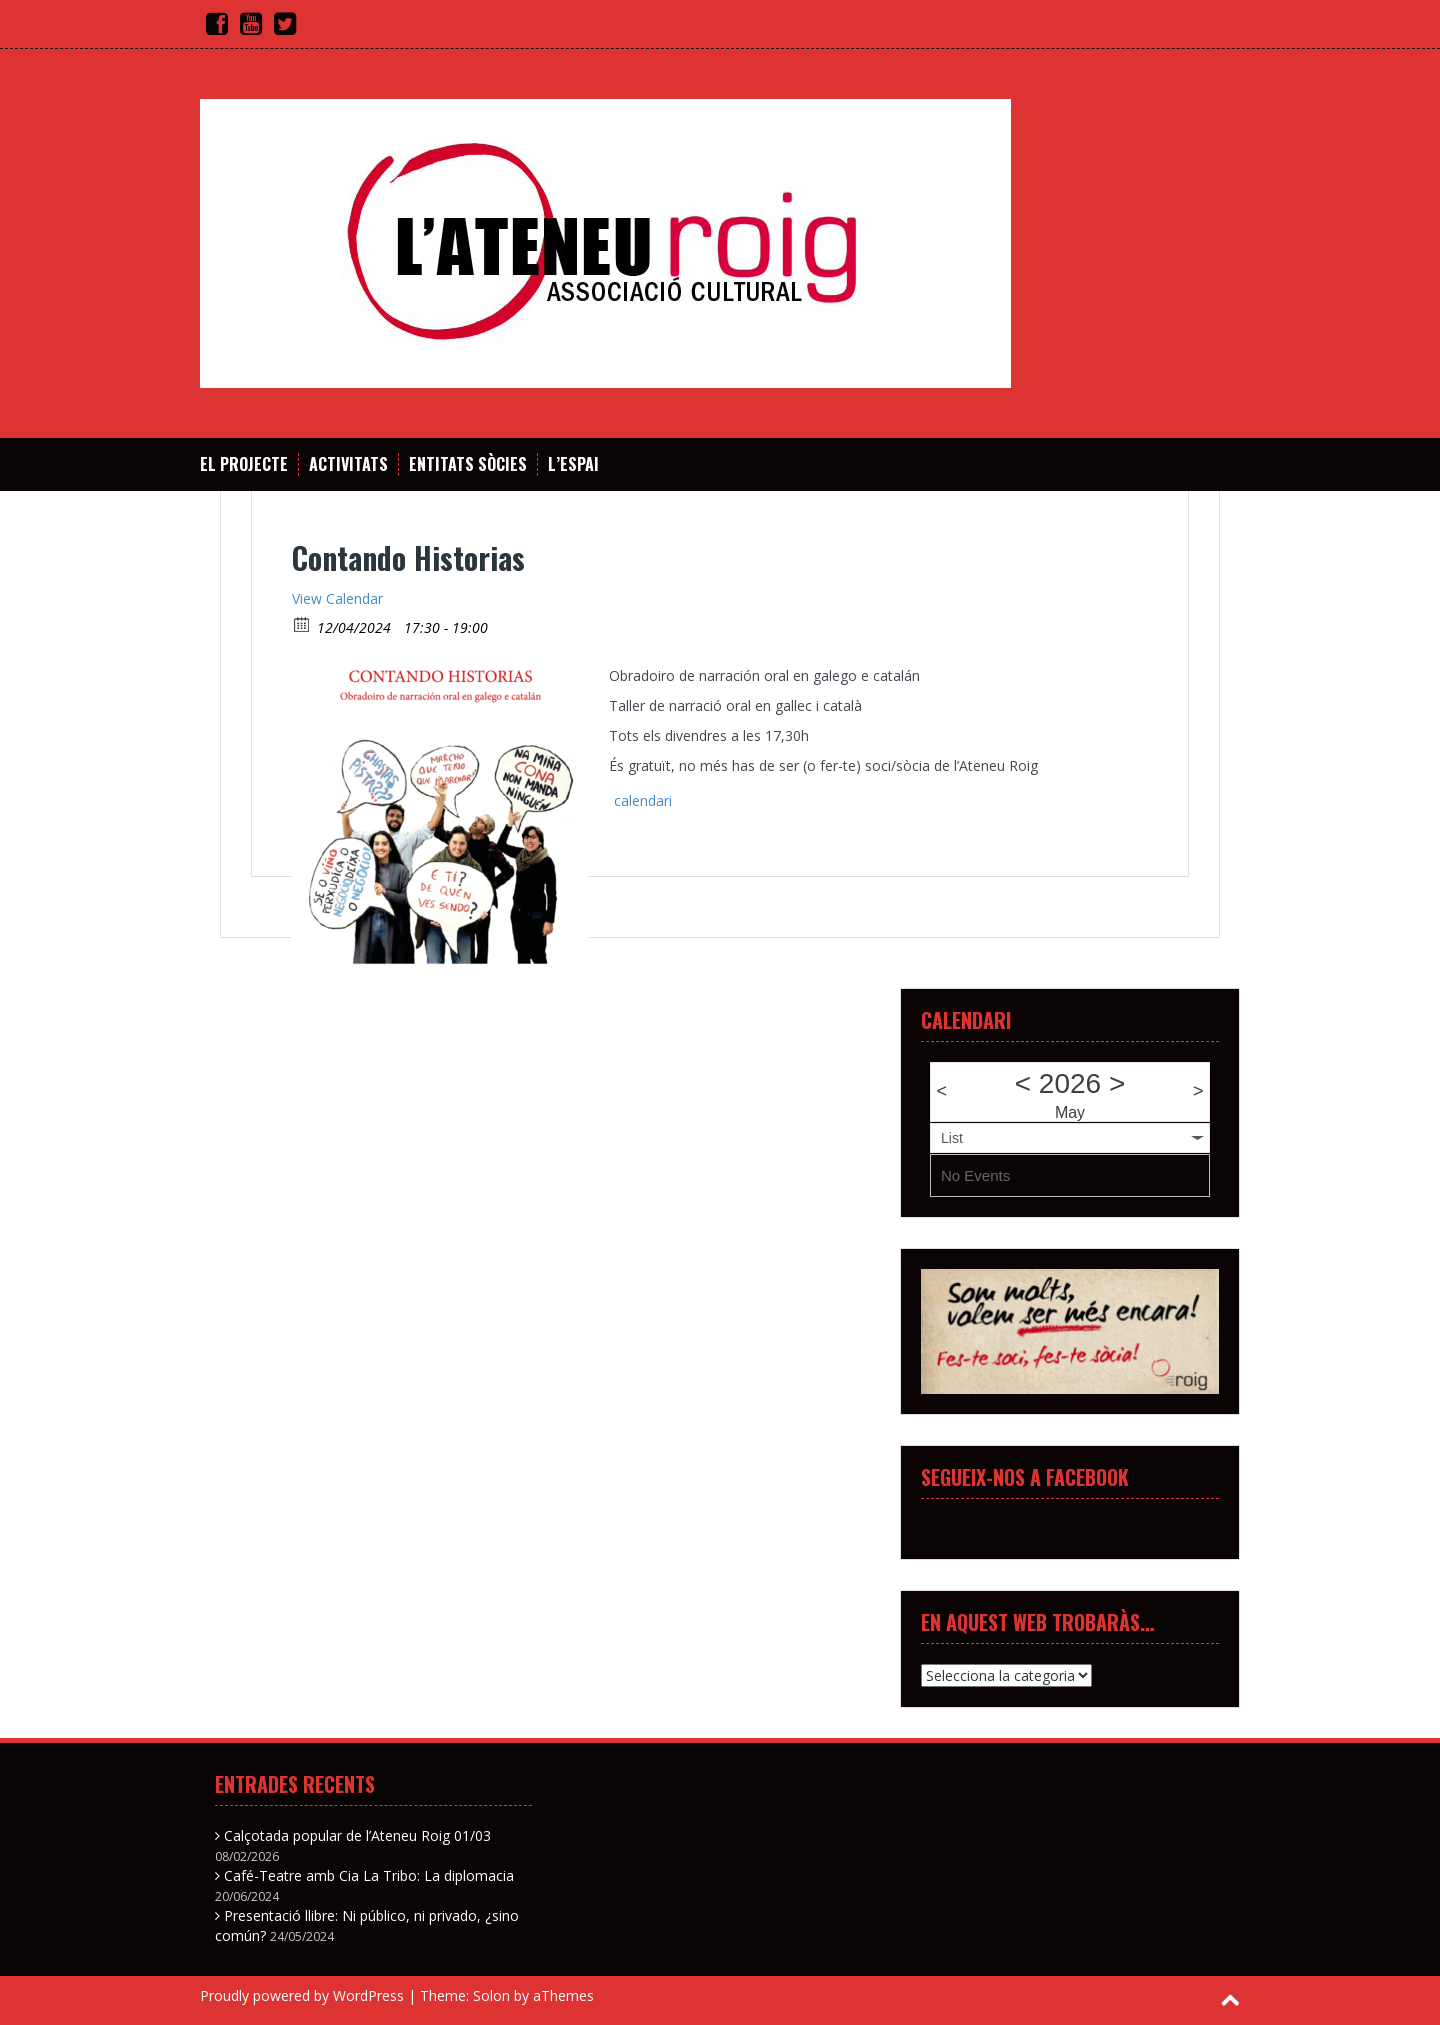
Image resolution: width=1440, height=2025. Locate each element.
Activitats (348, 464)
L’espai (573, 464)
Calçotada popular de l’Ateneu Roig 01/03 (357, 1835)
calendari (643, 800)
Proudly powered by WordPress (302, 1995)
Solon (491, 1995)
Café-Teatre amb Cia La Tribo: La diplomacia (369, 1875)
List (952, 1138)
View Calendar (337, 598)
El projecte (244, 464)
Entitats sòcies (468, 464)
